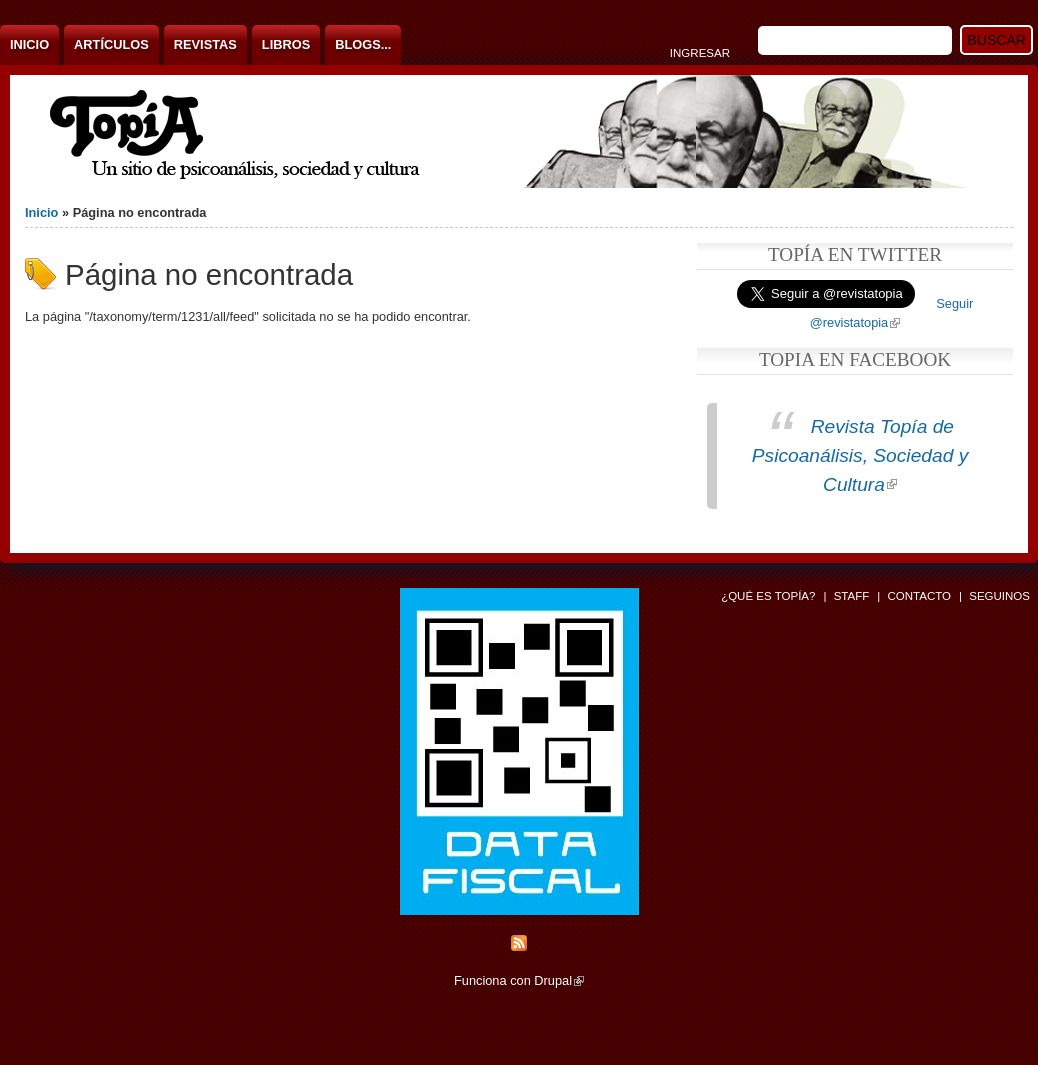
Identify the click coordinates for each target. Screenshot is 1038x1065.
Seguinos (999, 596)
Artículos (111, 44)
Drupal (559, 980)
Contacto (919, 596)
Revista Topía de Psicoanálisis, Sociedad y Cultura (860, 455)
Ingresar (700, 53)
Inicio (29, 44)
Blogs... (363, 44)
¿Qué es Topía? (768, 596)
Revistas (205, 44)
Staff (852, 596)
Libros (286, 44)
